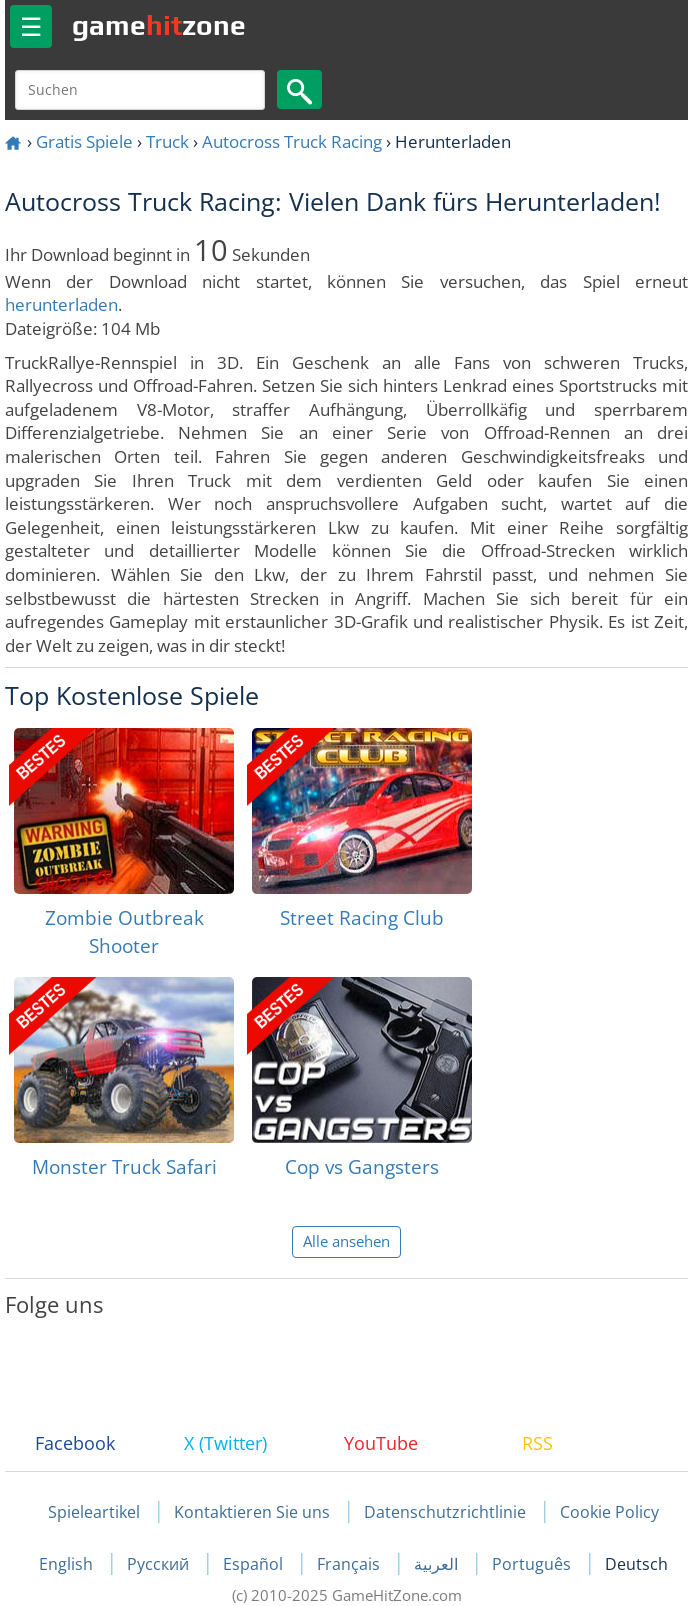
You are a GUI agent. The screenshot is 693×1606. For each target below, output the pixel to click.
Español (255, 1564)
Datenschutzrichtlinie (445, 1512)
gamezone (159, 25)
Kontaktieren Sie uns (252, 1512)
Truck (167, 141)
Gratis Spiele (84, 141)
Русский (160, 1564)
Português (533, 1564)
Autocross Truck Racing (292, 141)
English (68, 1564)
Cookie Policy (609, 1512)
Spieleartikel (94, 1512)
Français (350, 1564)
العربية (438, 1564)
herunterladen (61, 304)
